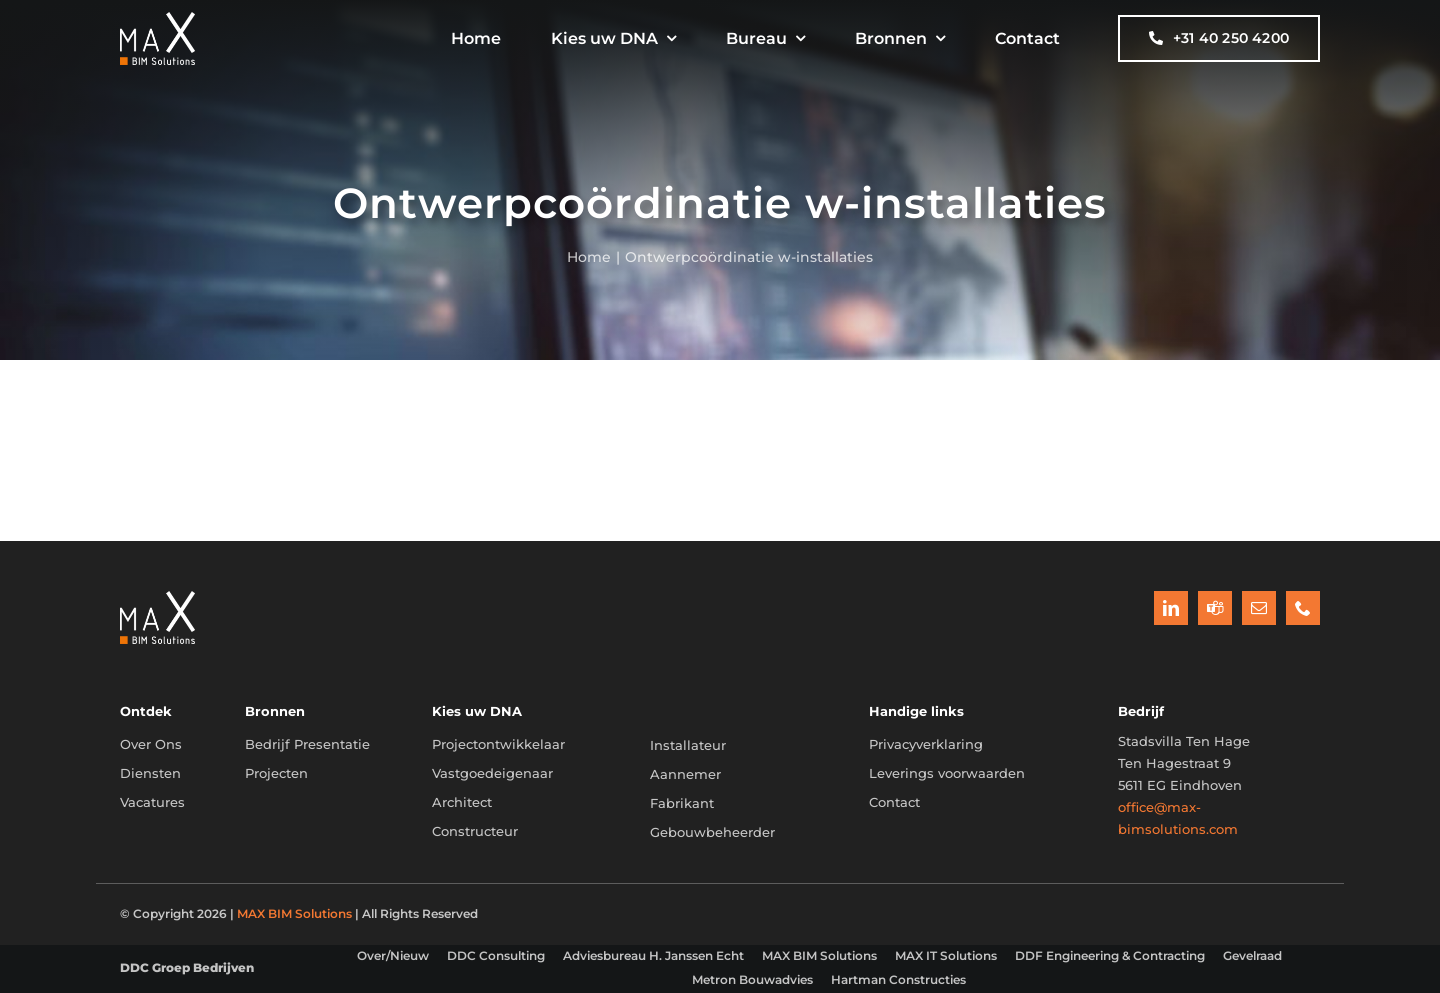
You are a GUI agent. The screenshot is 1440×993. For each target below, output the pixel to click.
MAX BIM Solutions (294, 913)
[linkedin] (1171, 608)
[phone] (1303, 608)
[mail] (1259, 608)
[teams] (1215, 608)
